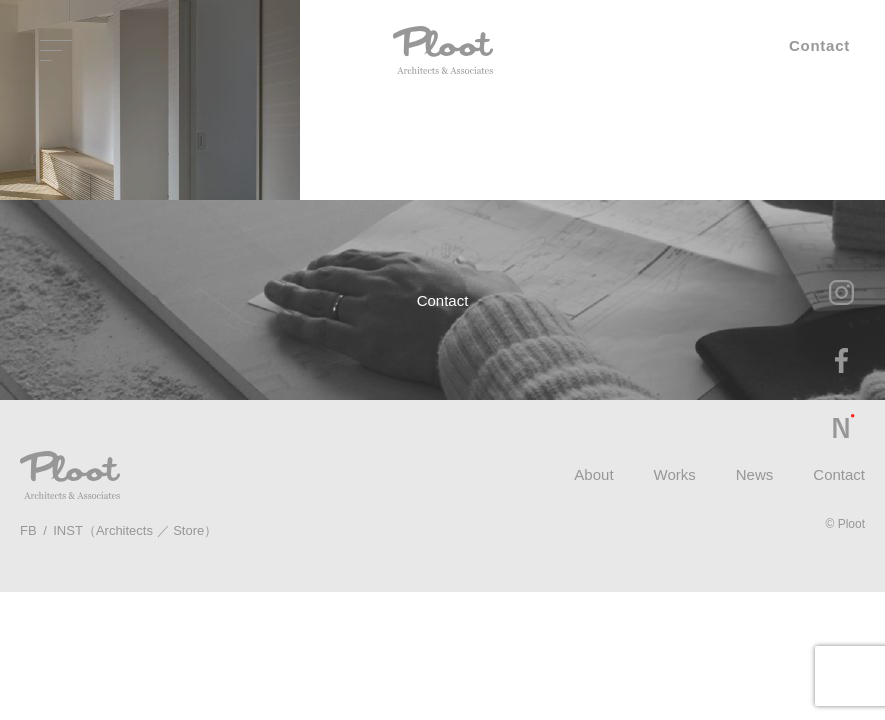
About (593, 474)
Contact (839, 474)
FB (28, 530)
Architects (124, 530)
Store (188, 530)
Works (675, 474)
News (755, 474)
